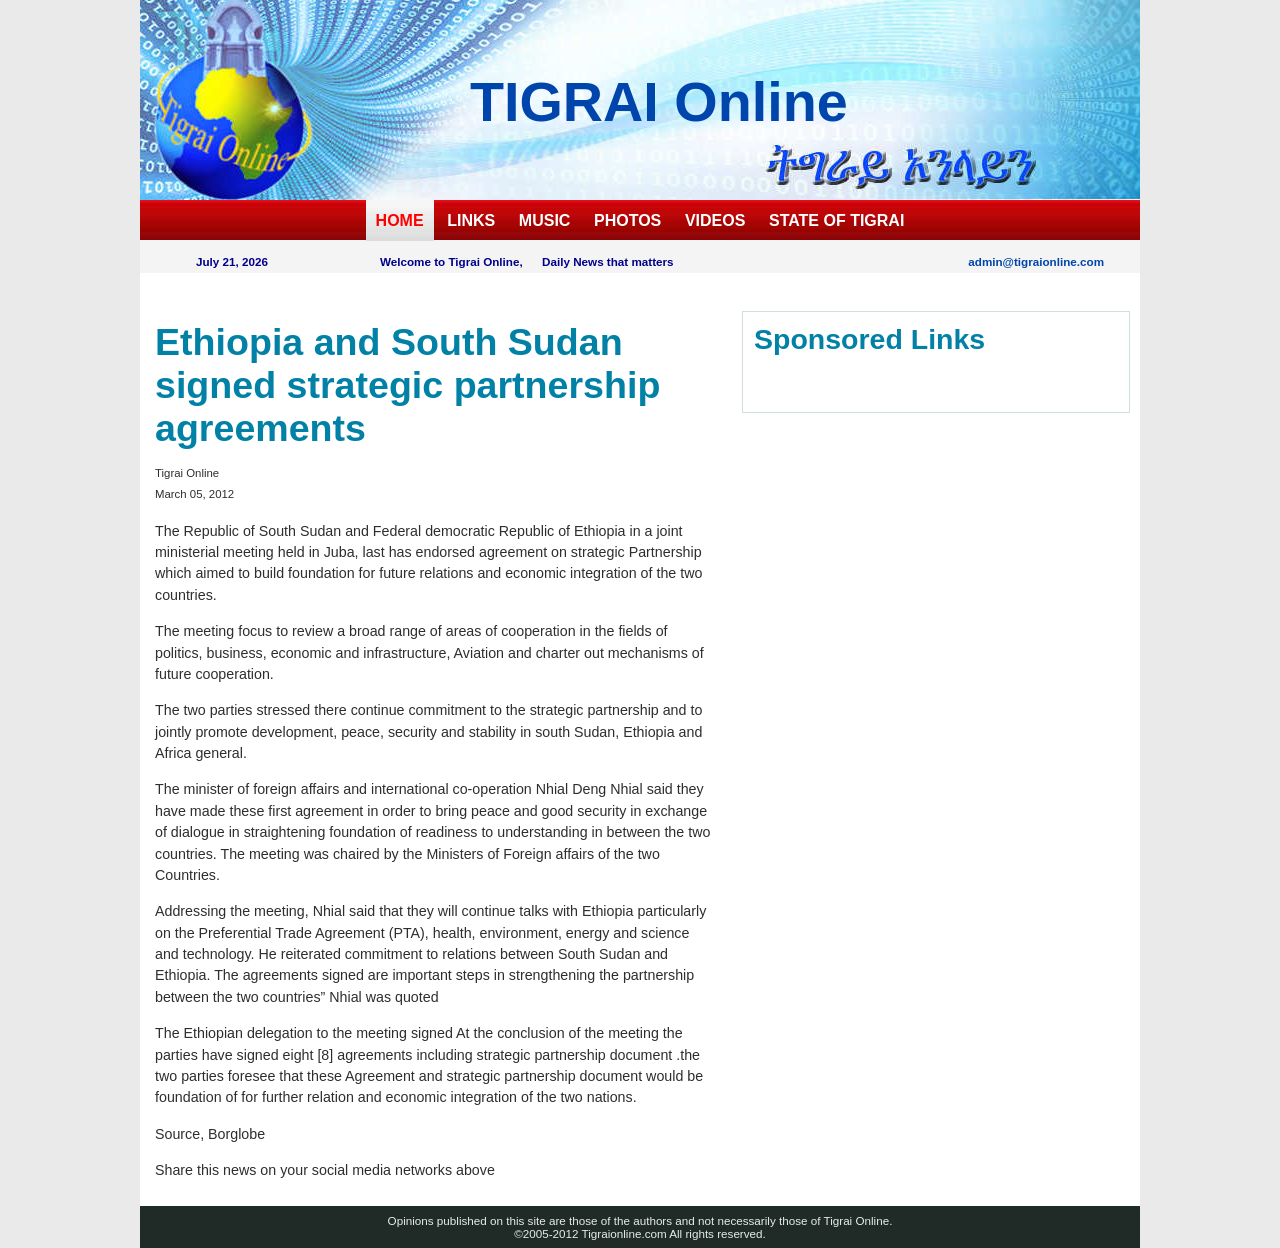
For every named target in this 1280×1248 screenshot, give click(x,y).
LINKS (471, 220)
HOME (400, 220)
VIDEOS (715, 220)
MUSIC (545, 220)
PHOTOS (627, 220)
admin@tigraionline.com (1036, 261)
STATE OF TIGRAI (836, 220)
